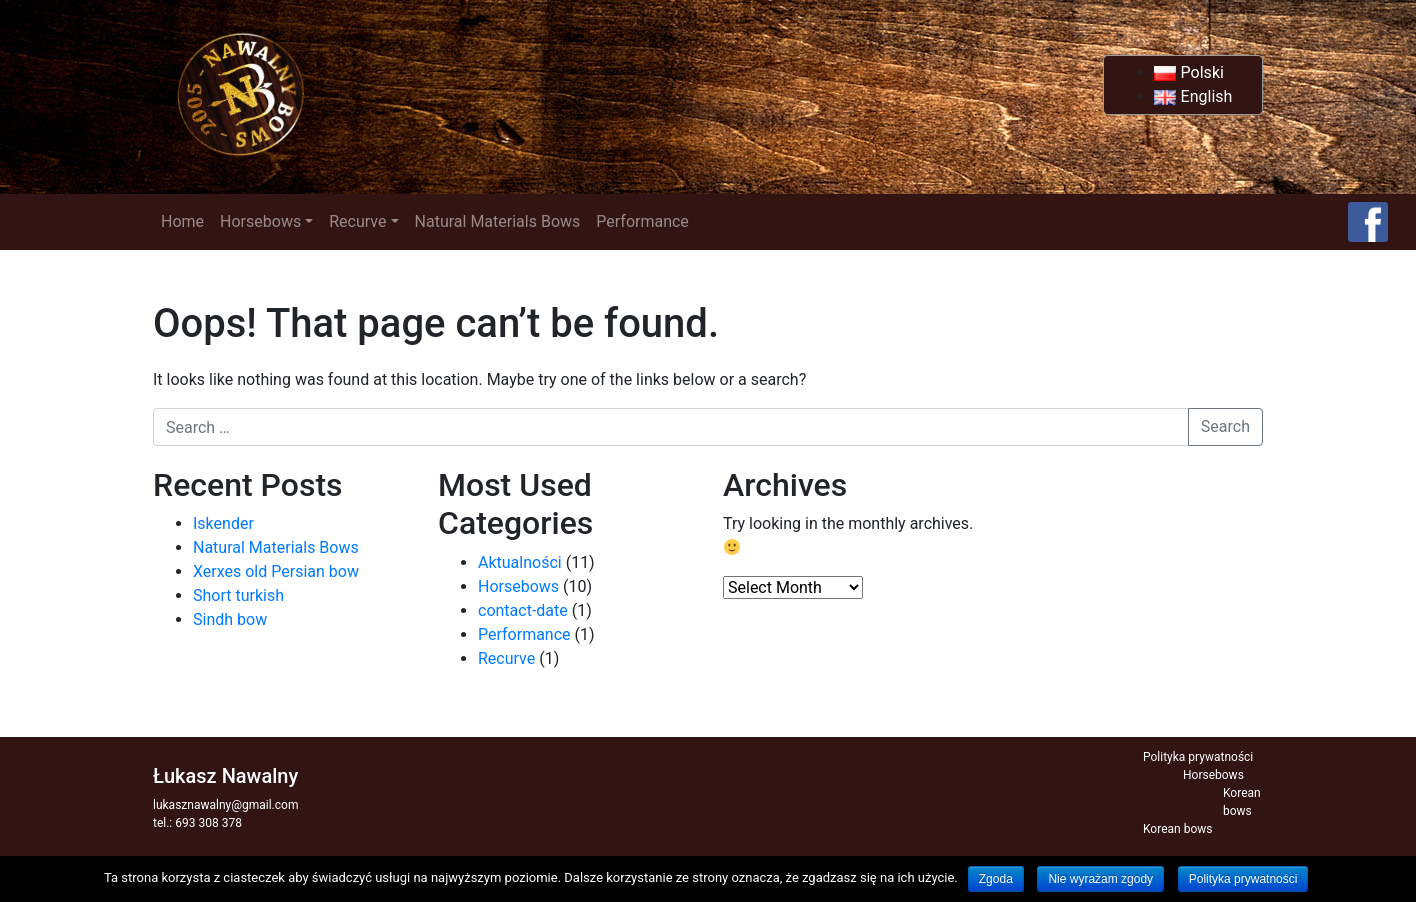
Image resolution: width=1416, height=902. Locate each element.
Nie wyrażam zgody (1100, 879)
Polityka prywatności (1198, 757)
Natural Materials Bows (498, 221)
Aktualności (520, 562)
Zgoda (996, 879)
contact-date (523, 610)
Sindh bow (230, 619)
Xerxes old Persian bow (276, 571)
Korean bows (1177, 829)
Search (1225, 426)
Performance (642, 221)
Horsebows (260, 221)
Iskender (223, 523)
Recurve (357, 221)
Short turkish (238, 595)
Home (182, 221)
